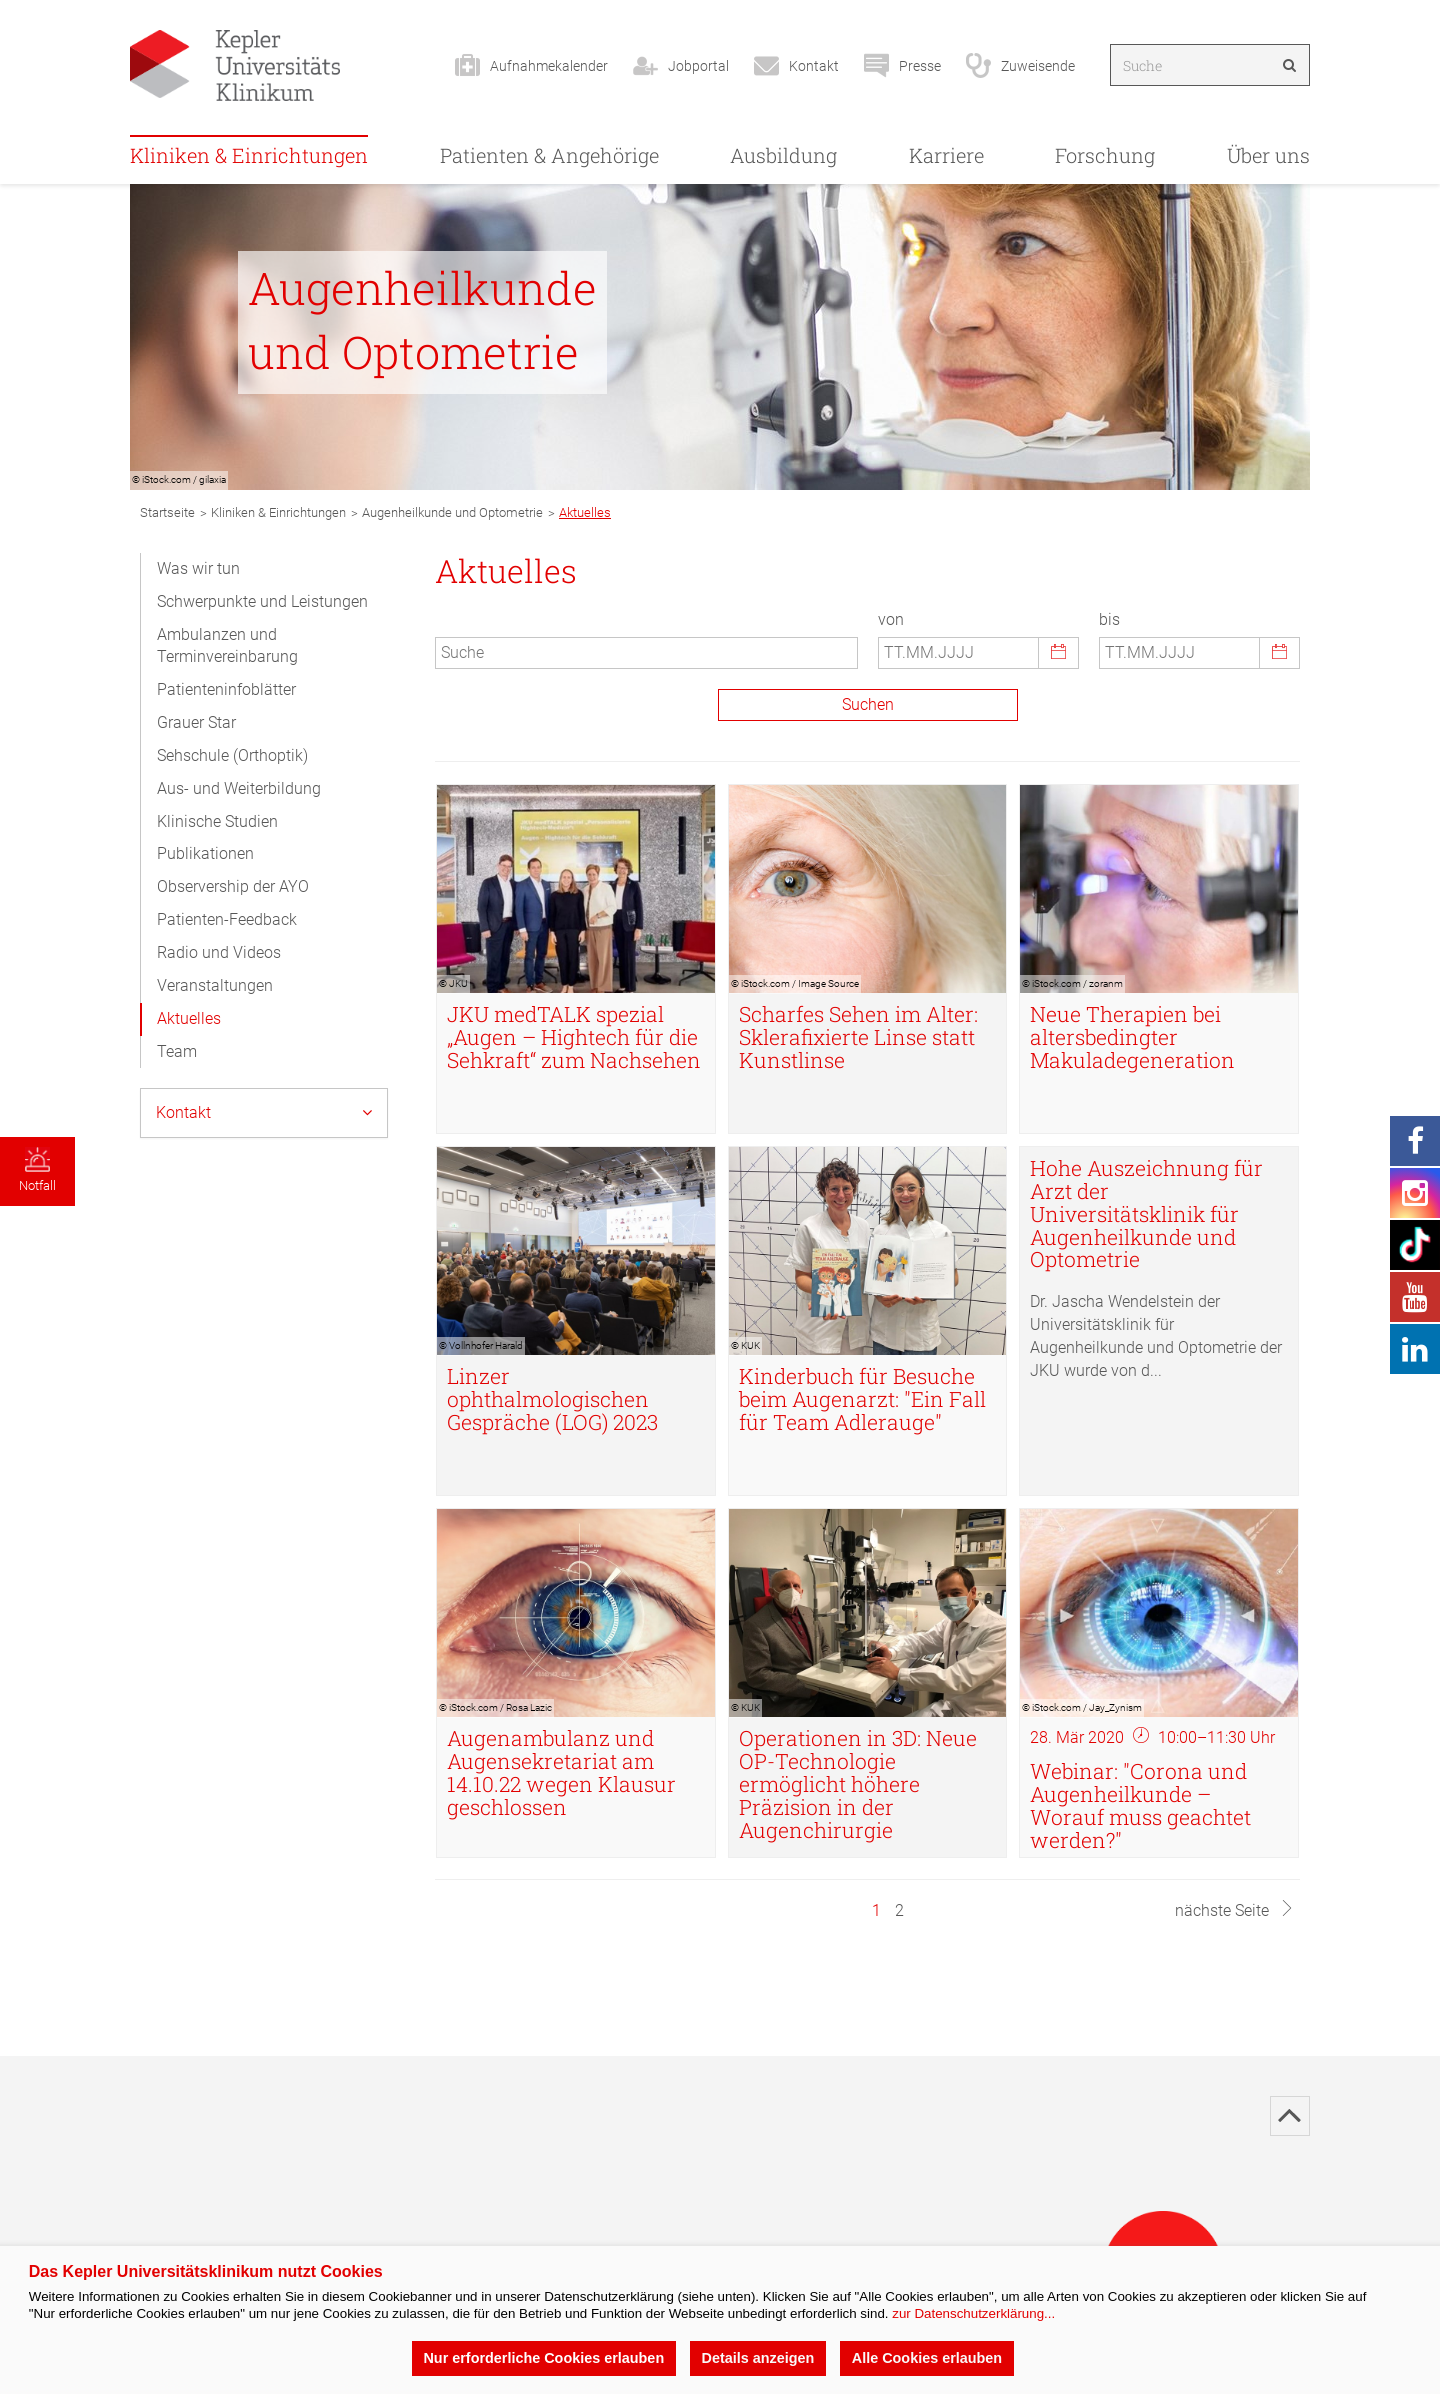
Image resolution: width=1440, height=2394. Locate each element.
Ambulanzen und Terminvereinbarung (227, 646)
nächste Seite (1235, 1910)
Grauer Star (196, 722)
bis (1109, 619)
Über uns (1268, 155)
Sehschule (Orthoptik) (232, 755)
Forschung (1105, 155)
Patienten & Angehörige (549, 155)
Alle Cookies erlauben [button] (927, 2358)
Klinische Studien (217, 821)
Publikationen (205, 853)
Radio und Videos (219, 952)
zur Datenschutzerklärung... (973, 2313)
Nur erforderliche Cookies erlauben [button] (543, 2358)
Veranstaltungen (215, 985)
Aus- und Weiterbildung (239, 788)
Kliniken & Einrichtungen (249, 155)
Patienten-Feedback (227, 919)
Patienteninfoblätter (226, 689)
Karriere (946, 155)
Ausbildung (783, 155)
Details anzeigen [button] (758, 2358)
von (891, 619)
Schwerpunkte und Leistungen (262, 601)
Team (177, 1051)
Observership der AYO (233, 886)
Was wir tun (198, 568)
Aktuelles (189, 1018)
